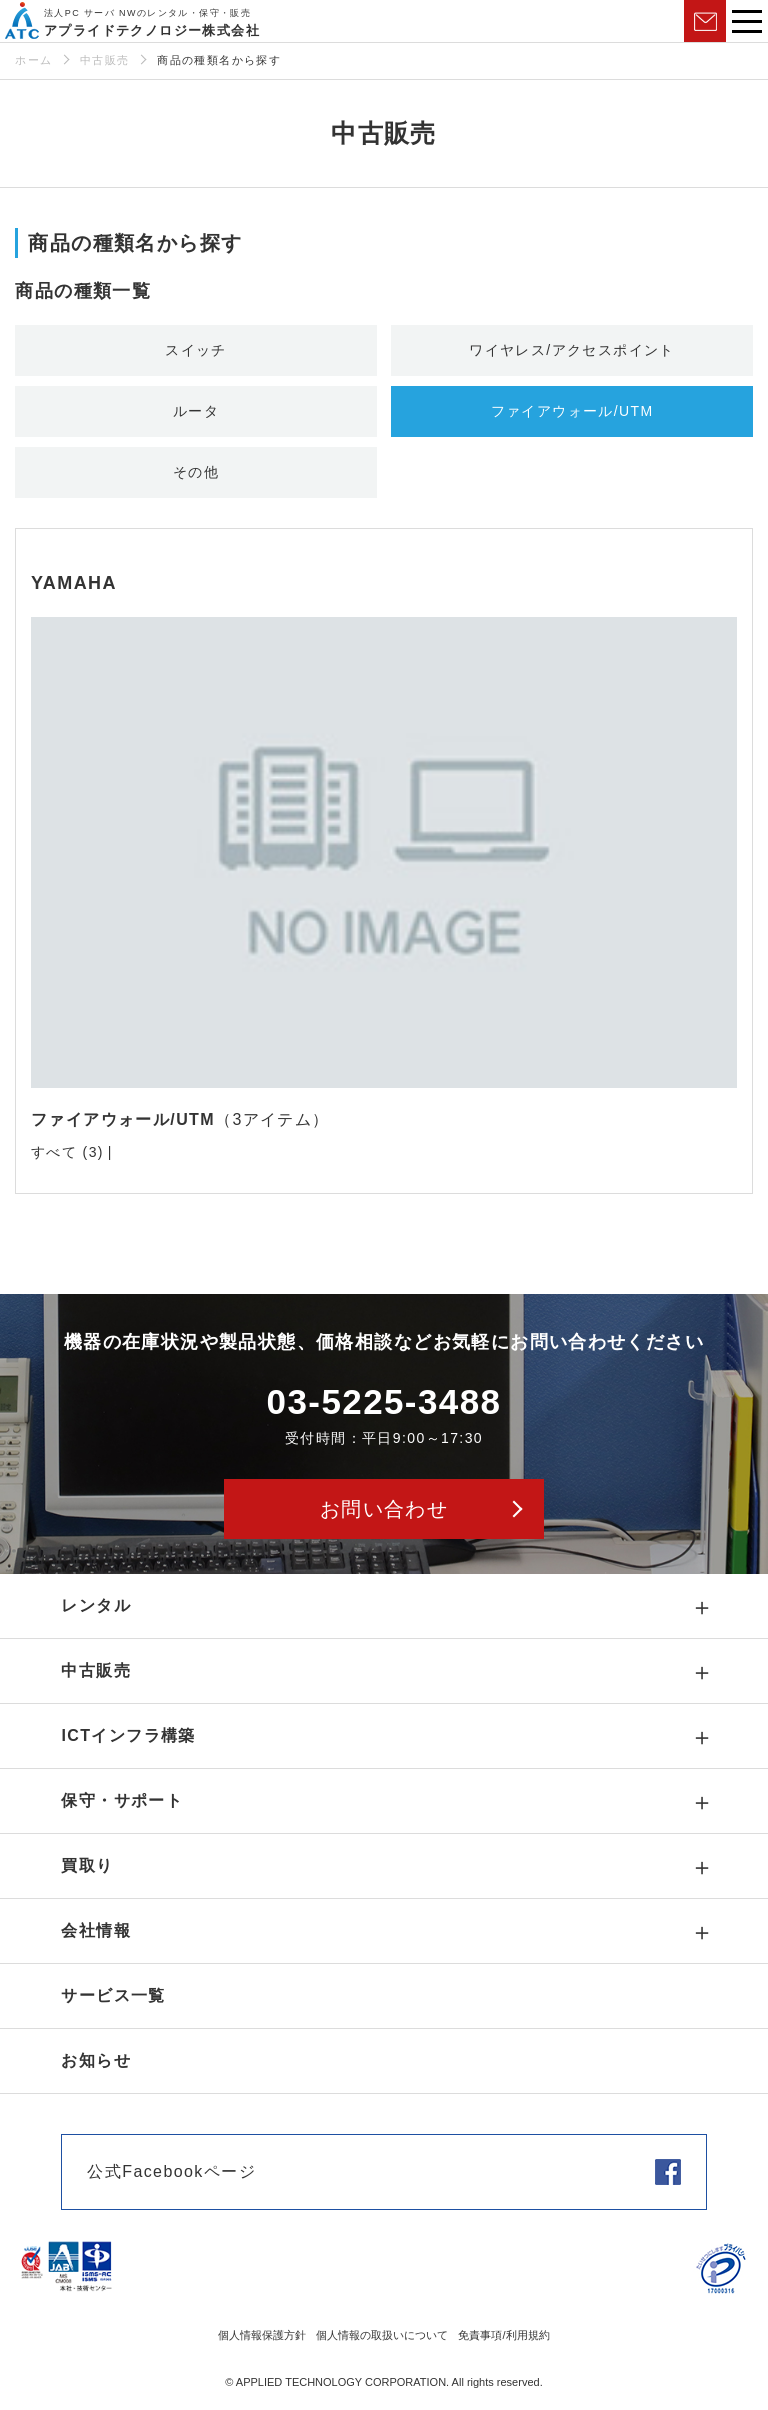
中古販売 (105, 60)
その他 (196, 472)
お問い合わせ (705, 21)
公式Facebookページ (171, 2171)
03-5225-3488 (384, 1401)
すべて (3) (67, 1152)
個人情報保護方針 (262, 2335)
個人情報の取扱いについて (382, 2335)
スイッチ (196, 350)
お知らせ (96, 2060)
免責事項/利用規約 (503, 2335)
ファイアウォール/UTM (572, 411)
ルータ (196, 411)
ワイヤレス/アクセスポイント (572, 350)
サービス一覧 (113, 1995)
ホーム (33, 60)
